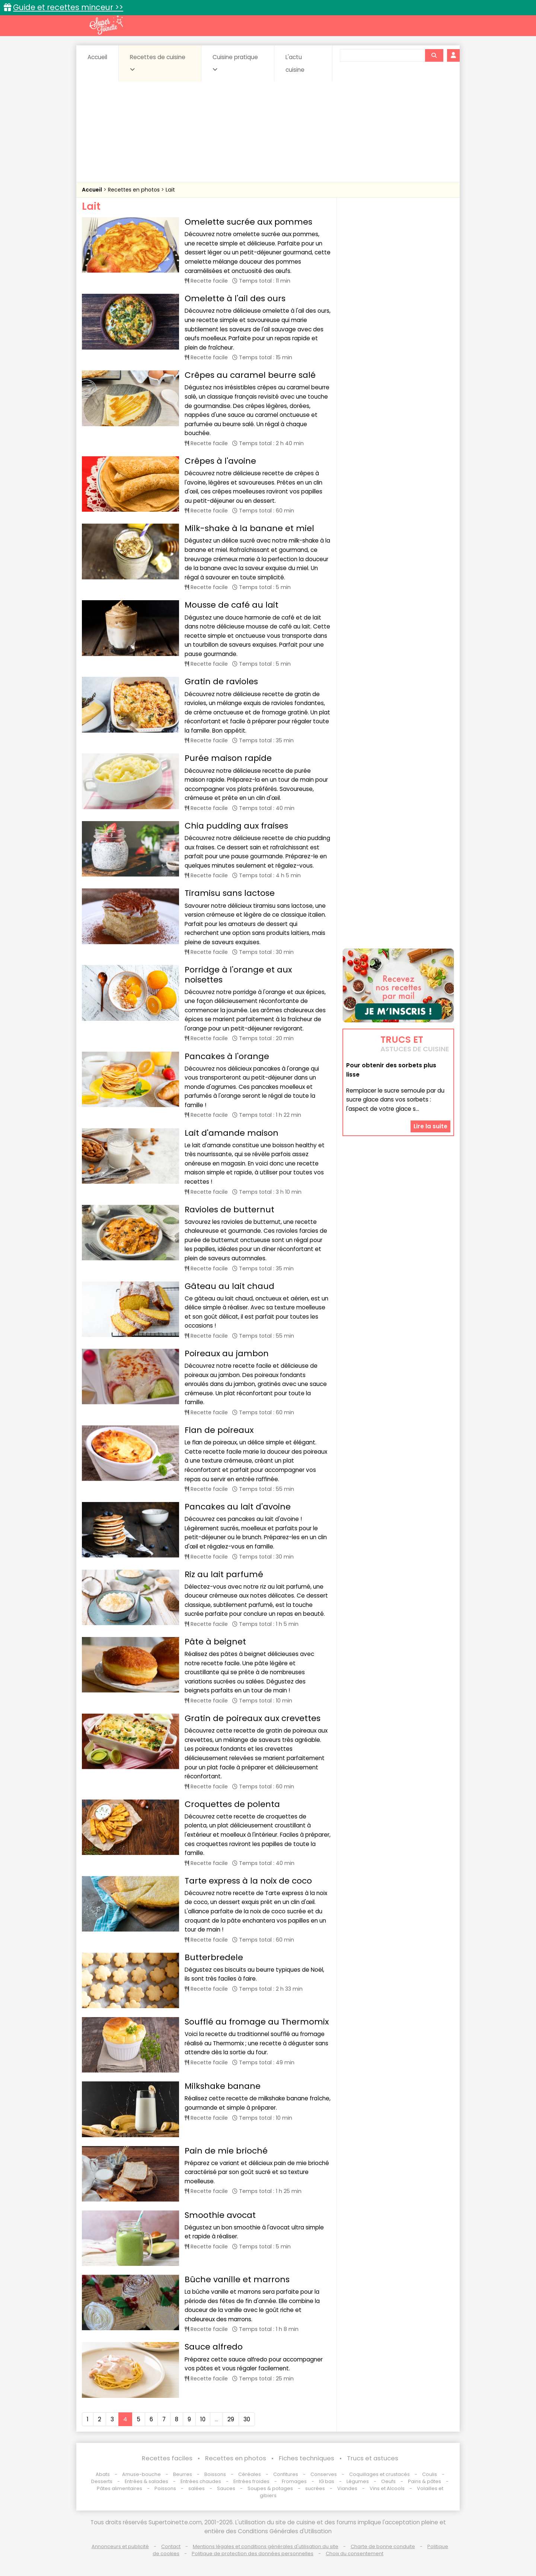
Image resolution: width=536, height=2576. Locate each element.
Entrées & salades (146, 2481)
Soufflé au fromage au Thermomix (257, 2021)
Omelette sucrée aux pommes (248, 222)
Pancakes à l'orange (227, 1056)
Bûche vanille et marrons (237, 2279)
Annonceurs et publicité (120, 2546)
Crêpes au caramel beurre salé (250, 375)
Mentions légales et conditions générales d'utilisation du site (265, 2546)
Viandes (347, 2488)
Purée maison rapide (228, 758)
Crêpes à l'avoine (220, 461)
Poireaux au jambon (227, 1353)
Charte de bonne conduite (383, 2546)
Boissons (215, 2474)
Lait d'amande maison (231, 1133)
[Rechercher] (434, 55)
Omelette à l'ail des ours (235, 298)
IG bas (326, 2481)
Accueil (97, 57)
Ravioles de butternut (229, 1209)
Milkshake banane (223, 2086)
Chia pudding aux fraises (236, 826)
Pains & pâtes (424, 2481)
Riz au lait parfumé (224, 1574)
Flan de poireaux (219, 1430)
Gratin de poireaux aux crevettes (252, 1718)
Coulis (429, 2474)
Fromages (294, 2481)
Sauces (226, 2488)
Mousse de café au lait (231, 605)
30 (246, 2419)
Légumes (358, 2481)
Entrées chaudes (201, 2481)
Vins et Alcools (387, 2488)
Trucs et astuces (372, 2458)
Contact (171, 2546)
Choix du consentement (354, 2553)
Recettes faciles (167, 2458)
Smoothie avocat (220, 2215)
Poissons (165, 2488)
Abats (103, 2474)
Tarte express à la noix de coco (248, 1881)
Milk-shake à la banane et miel (249, 528)
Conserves (323, 2474)
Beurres (182, 2474)
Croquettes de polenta (232, 1804)
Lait (170, 189)
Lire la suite (430, 1126)
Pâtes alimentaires (119, 2488)
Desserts (101, 2481)
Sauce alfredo (214, 2347)
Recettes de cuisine (157, 63)
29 (230, 2419)
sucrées (315, 2488)
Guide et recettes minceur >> (68, 7)
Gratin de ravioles (221, 681)
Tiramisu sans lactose (230, 893)
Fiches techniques (306, 2458)
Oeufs (389, 2481)
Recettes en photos (134, 189)
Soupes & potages (270, 2488)
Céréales (249, 2474)
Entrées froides (251, 2481)
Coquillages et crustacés (379, 2474)
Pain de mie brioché (226, 2151)
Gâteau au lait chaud (229, 1286)
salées (196, 2488)
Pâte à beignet (215, 1641)
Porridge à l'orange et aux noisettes (238, 974)
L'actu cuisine (294, 63)
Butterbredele (214, 1957)
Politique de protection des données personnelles (252, 2553)
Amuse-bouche (141, 2474)
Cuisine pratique (235, 63)
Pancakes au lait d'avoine (238, 1506)
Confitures (285, 2474)
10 (202, 2419)
